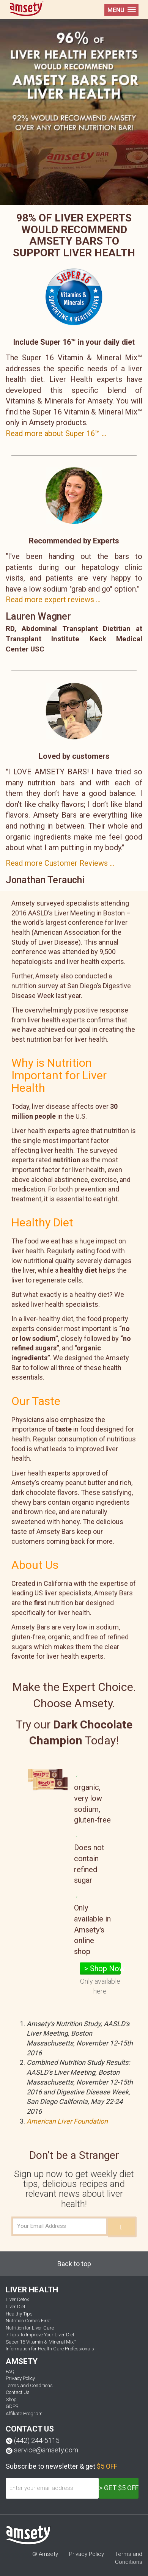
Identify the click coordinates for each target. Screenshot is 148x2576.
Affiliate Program (24, 2413)
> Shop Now (102, 1968)
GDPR (12, 2406)
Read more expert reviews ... (53, 599)
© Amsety (45, 2554)
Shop (11, 2399)
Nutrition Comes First (28, 2320)
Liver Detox (17, 2299)
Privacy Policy (20, 2378)
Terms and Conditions (29, 2385)
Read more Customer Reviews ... (60, 863)
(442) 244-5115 (37, 2440)
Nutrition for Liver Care (30, 2328)
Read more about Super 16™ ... (56, 433)
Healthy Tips (19, 2314)
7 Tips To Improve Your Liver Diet (40, 2334)
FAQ (10, 2371)
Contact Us (18, 2392)
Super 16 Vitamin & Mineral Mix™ (41, 2342)
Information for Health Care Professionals (50, 2349)
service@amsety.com (46, 2450)
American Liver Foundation (67, 2121)
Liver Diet (15, 2306)
